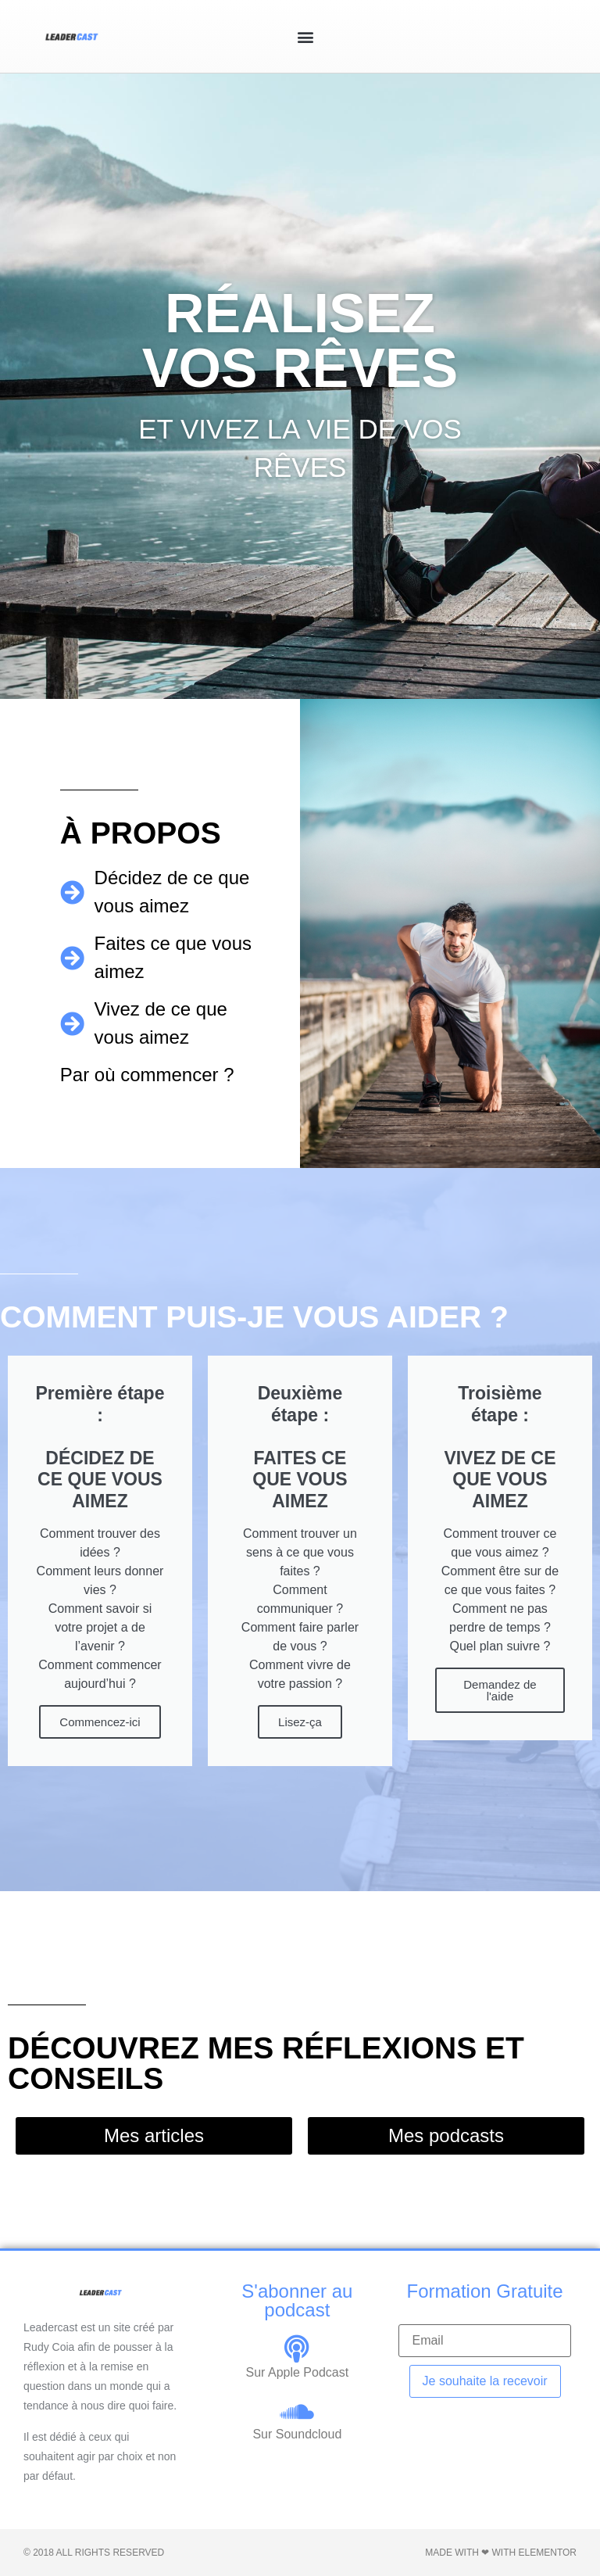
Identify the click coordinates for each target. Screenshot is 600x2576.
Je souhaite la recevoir (485, 2381)
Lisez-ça (300, 1722)
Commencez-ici (99, 1722)
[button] (305, 36)
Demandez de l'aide (499, 1690)
